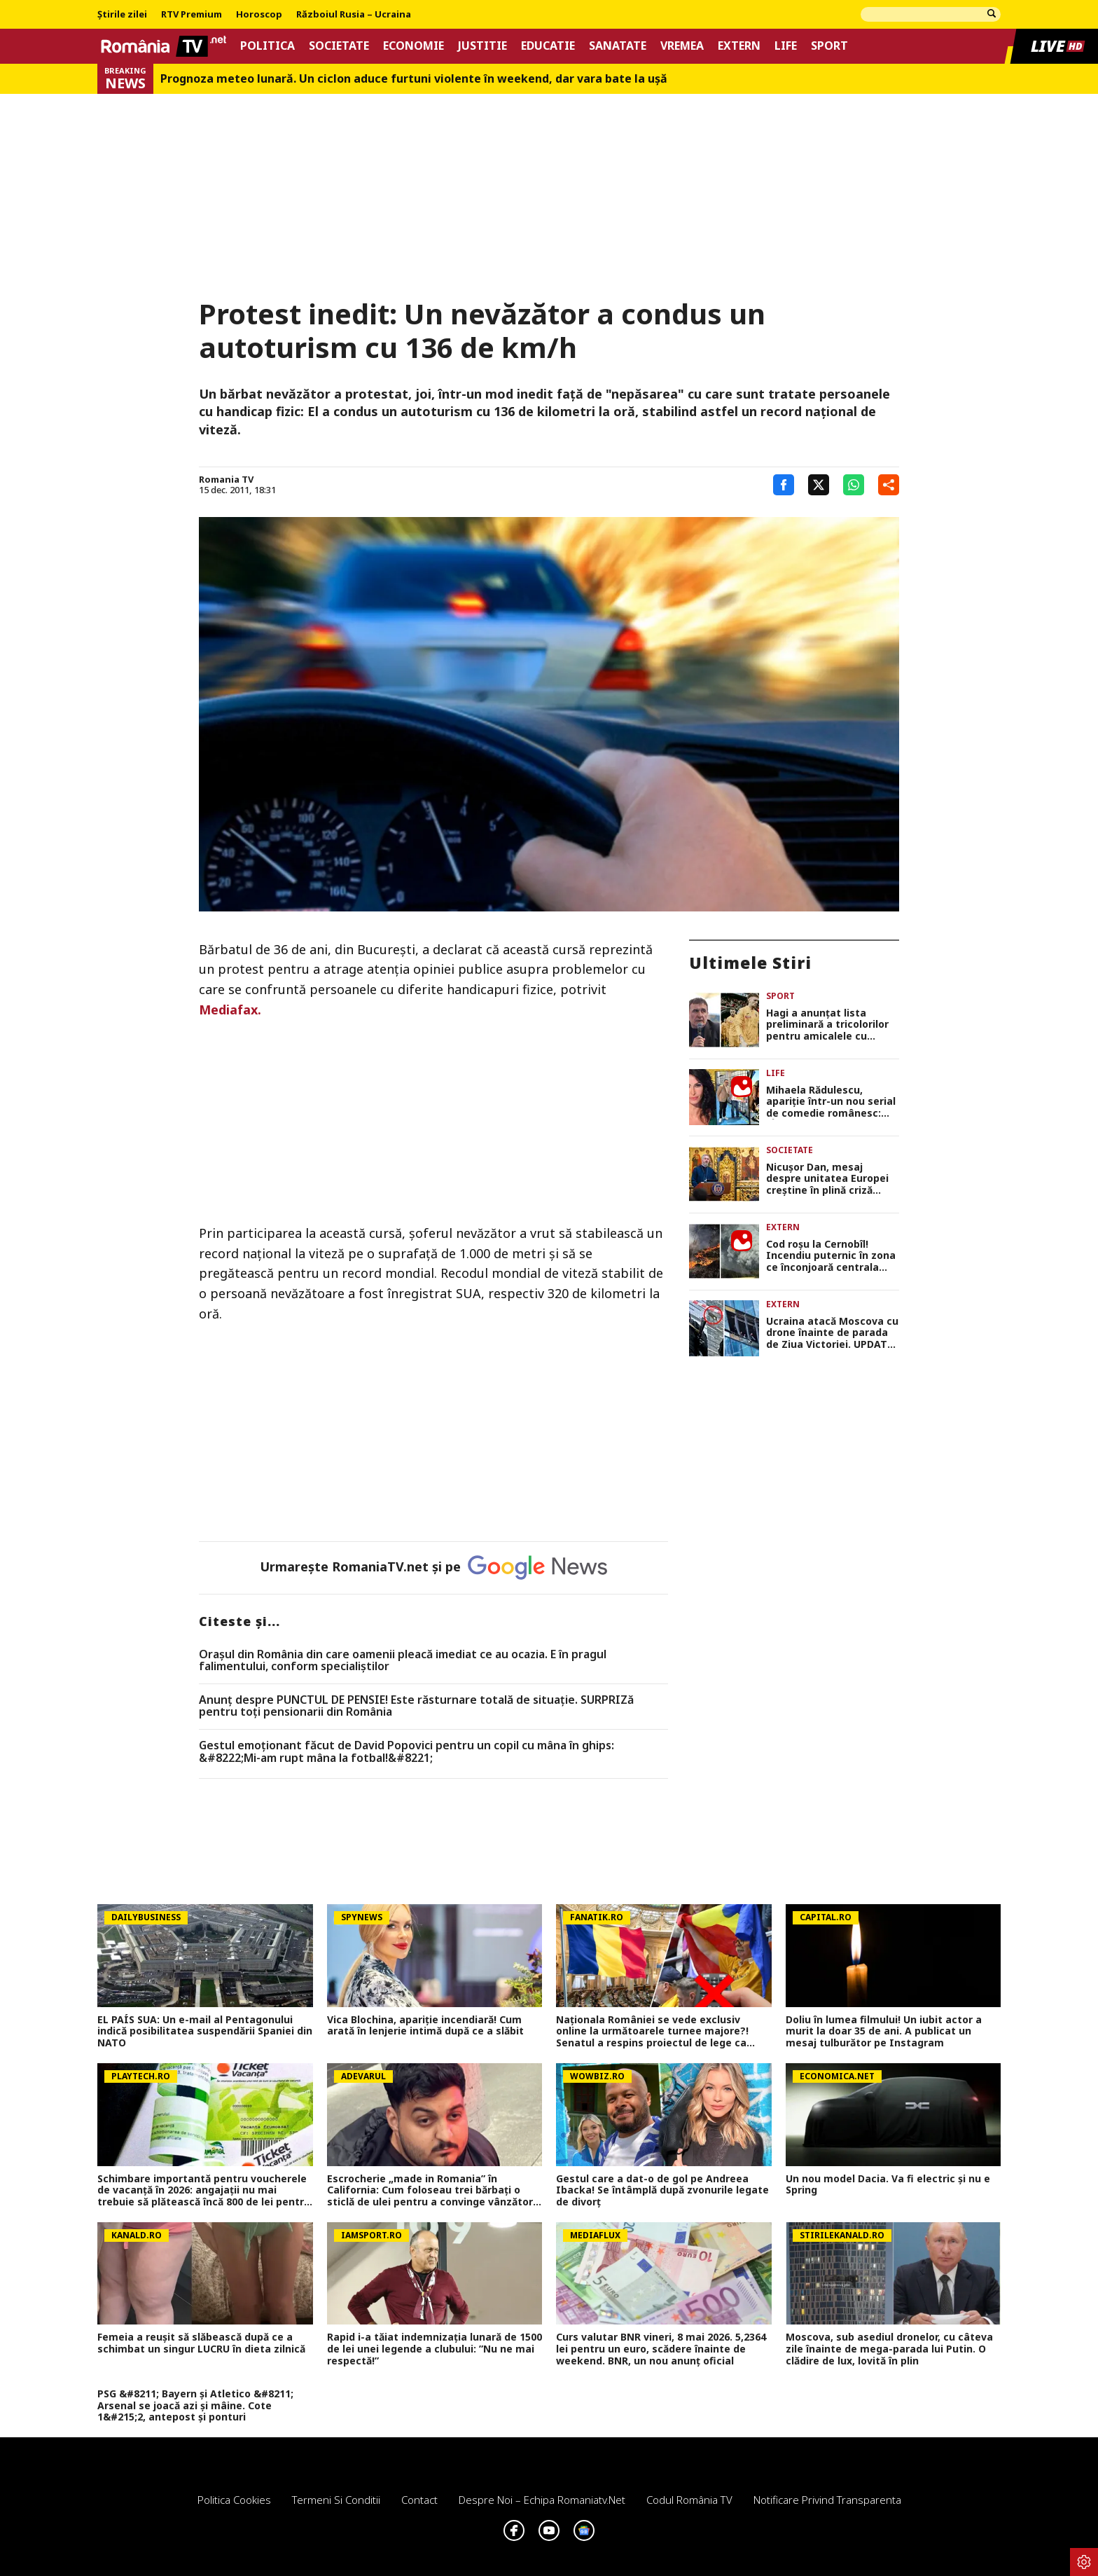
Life (785, 46)
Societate (339, 46)
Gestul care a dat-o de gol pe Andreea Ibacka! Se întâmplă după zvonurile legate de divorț (662, 2190)
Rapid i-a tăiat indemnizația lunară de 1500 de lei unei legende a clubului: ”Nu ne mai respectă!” (434, 2349)
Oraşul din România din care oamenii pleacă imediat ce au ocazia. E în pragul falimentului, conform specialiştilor (402, 1660)
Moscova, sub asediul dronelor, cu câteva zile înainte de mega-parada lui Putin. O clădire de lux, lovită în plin (889, 2349)
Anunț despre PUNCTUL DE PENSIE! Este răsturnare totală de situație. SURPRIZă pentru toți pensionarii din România (416, 1706)
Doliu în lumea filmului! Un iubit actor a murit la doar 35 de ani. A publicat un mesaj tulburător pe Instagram (884, 2031)
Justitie (482, 46)
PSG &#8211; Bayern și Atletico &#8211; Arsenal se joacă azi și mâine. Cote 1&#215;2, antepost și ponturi (195, 2405)
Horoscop (259, 14)
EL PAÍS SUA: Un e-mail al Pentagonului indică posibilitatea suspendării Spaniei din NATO (204, 2031)
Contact (419, 2499)
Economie (413, 46)
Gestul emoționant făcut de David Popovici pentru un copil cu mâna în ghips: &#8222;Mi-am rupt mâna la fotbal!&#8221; (406, 1752)
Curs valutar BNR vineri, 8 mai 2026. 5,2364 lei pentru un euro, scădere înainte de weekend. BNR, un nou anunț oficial (661, 2349)
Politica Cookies (234, 2499)
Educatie (548, 46)
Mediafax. (230, 1009)
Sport (829, 46)
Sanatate (617, 46)
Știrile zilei (122, 14)
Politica (267, 46)
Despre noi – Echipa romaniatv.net (542, 2499)
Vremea (682, 46)
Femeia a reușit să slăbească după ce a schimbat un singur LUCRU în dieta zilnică (201, 2343)
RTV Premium (191, 14)
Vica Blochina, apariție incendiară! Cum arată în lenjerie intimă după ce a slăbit (425, 2026)
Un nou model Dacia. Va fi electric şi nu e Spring (888, 2185)
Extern (739, 46)
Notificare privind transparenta (827, 2499)
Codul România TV (689, 2499)
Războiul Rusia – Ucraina (353, 14)
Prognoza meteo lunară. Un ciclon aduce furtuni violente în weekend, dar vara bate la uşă (413, 78)
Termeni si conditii (336, 2499)
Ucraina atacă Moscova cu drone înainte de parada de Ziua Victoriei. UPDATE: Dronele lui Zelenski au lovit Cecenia (832, 1333)
